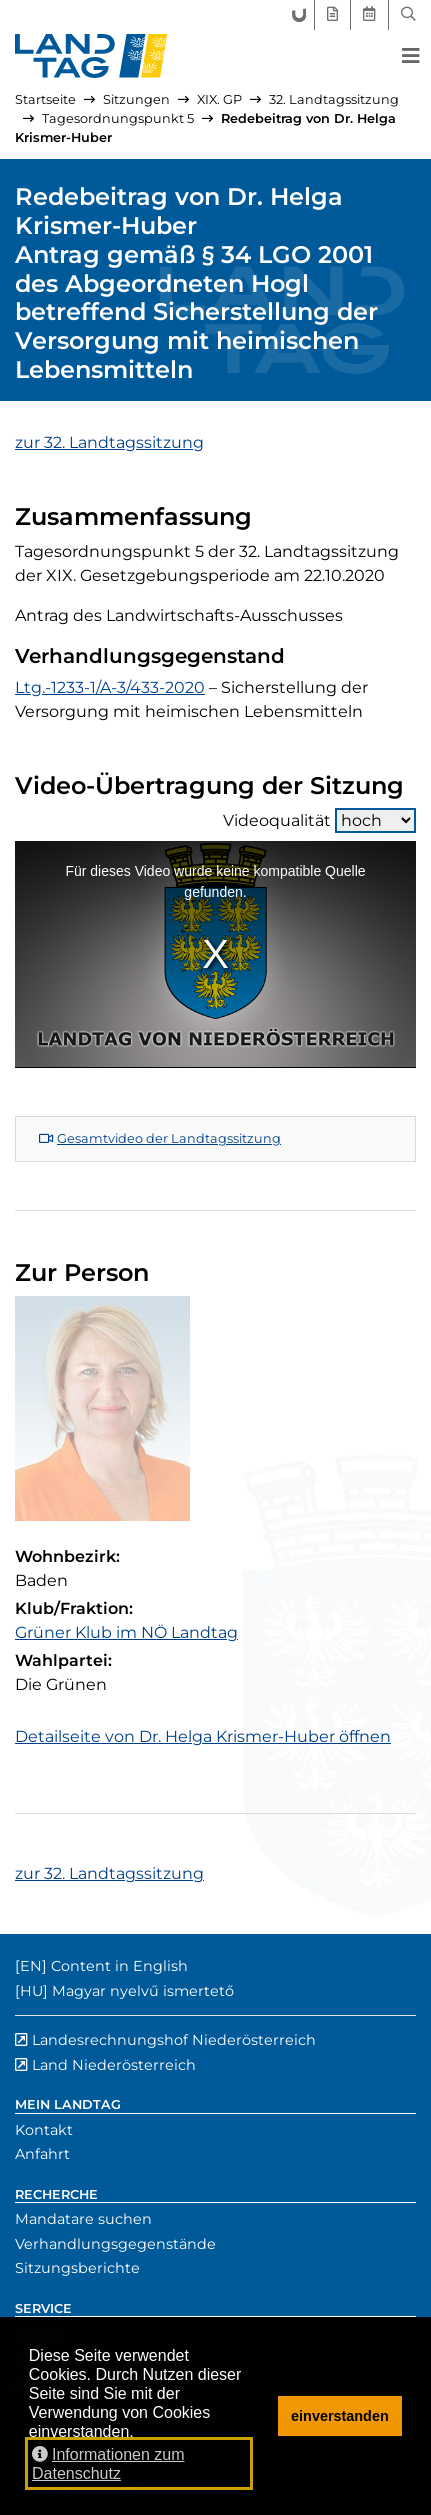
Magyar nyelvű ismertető (143, 1991)
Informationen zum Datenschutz (108, 2464)
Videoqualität (319, 820)
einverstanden (340, 2416)
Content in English (119, 1966)
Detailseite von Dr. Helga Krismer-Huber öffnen (203, 1736)
